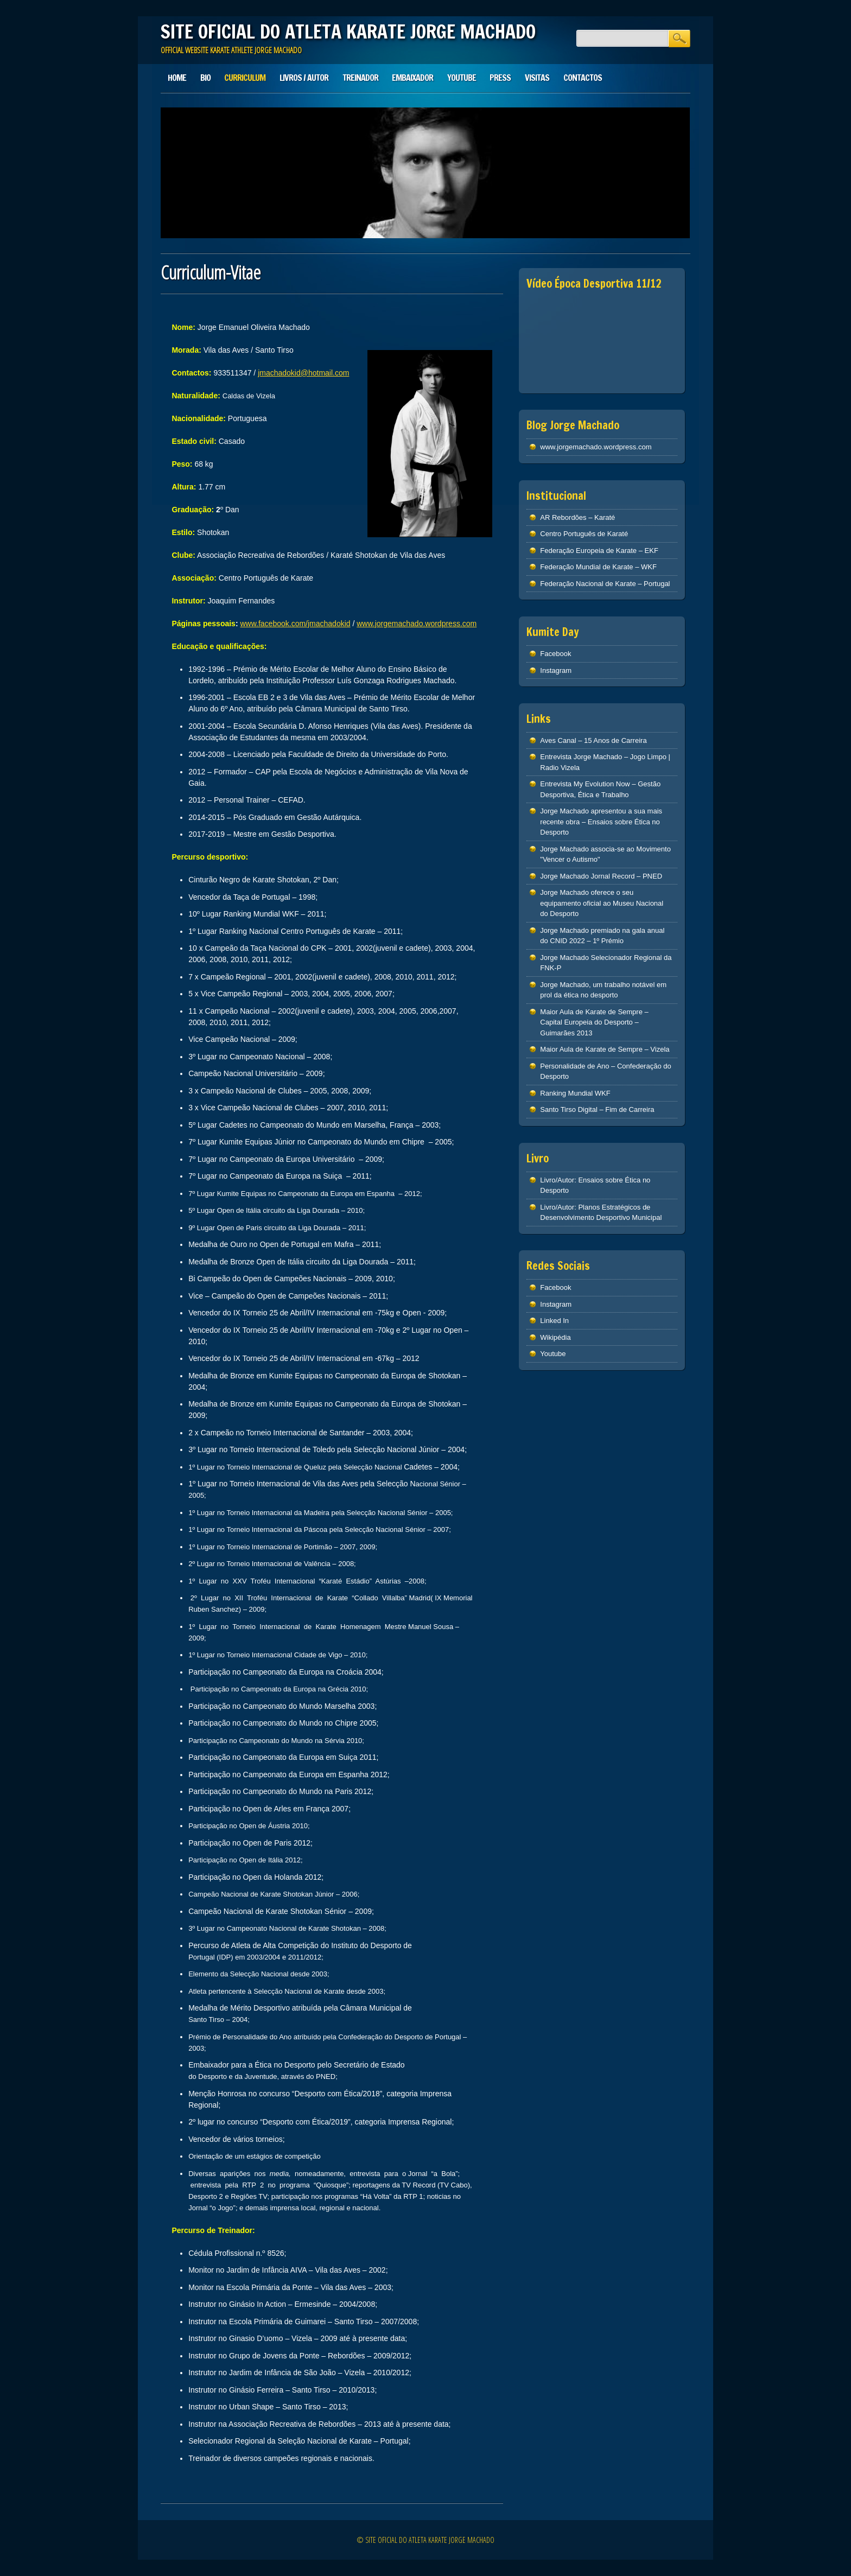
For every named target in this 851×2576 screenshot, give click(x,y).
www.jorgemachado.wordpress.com (417, 623)
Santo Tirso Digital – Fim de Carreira (597, 1109)
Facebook (555, 654)
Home (177, 78)
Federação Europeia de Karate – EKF (599, 550)
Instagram (555, 670)
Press (500, 78)
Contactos (582, 78)
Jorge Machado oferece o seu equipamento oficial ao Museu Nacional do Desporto (601, 903)
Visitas (537, 78)
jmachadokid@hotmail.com (303, 372)
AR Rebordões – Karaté (577, 517)
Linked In (554, 1320)
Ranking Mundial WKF (575, 1093)
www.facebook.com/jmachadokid (295, 623)
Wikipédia (555, 1337)
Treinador (360, 78)
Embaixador (412, 78)
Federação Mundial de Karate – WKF (598, 567)
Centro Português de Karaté (584, 534)
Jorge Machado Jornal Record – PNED (601, 876)
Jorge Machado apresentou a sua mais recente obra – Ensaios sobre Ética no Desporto (601, 821)
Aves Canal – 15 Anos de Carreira (593, 740)
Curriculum (244, 78)
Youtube (461, 78)
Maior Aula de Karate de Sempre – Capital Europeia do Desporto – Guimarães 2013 (594, 1022)
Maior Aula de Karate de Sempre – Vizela (604, 1049)
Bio (205, 78)
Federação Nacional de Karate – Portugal (605, 584)
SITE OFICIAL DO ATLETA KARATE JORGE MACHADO (348, 31)
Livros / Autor (304, 78)
